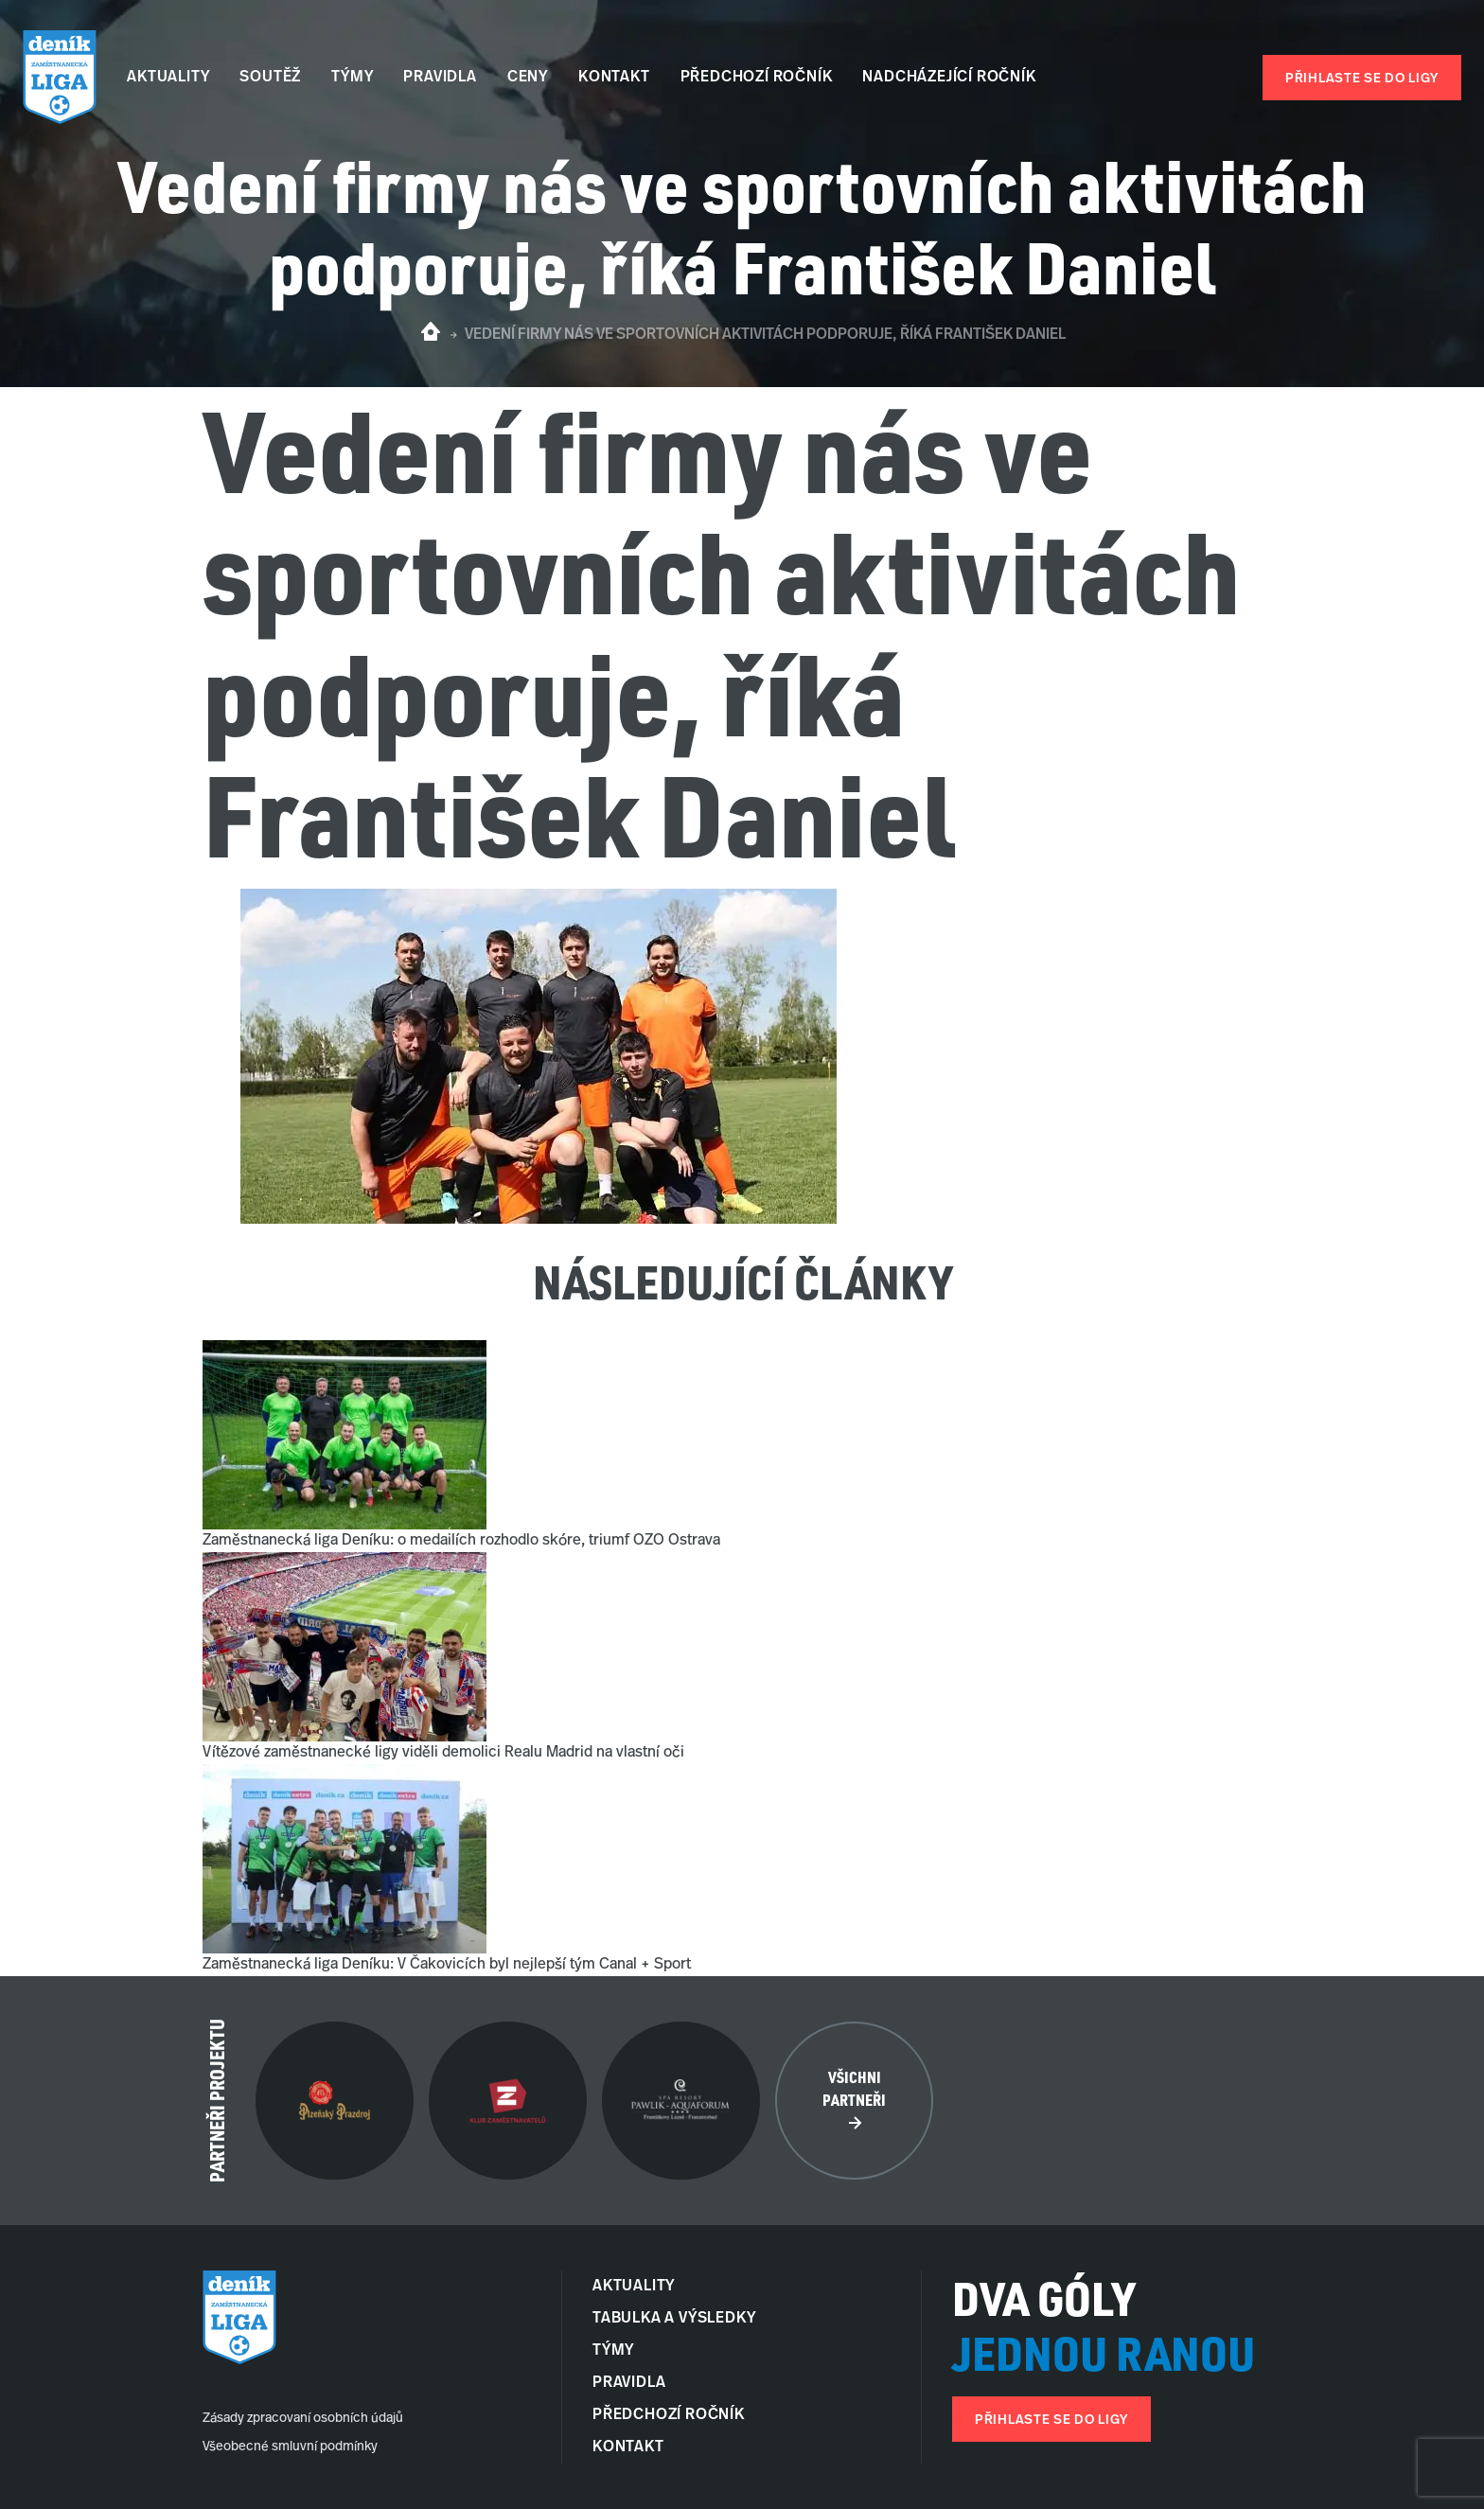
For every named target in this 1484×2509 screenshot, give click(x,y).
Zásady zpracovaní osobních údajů (303, 2419)
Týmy (352, 77)
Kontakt (614, 77)
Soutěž (270, 77)
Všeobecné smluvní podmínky (290, 2447)
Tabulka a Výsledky (673, 2318)
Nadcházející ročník (948, 77)
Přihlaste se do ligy (1362, 79)
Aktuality (168, 77)
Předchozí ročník (756, 77)
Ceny (527, 77)
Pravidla (439, 77)
